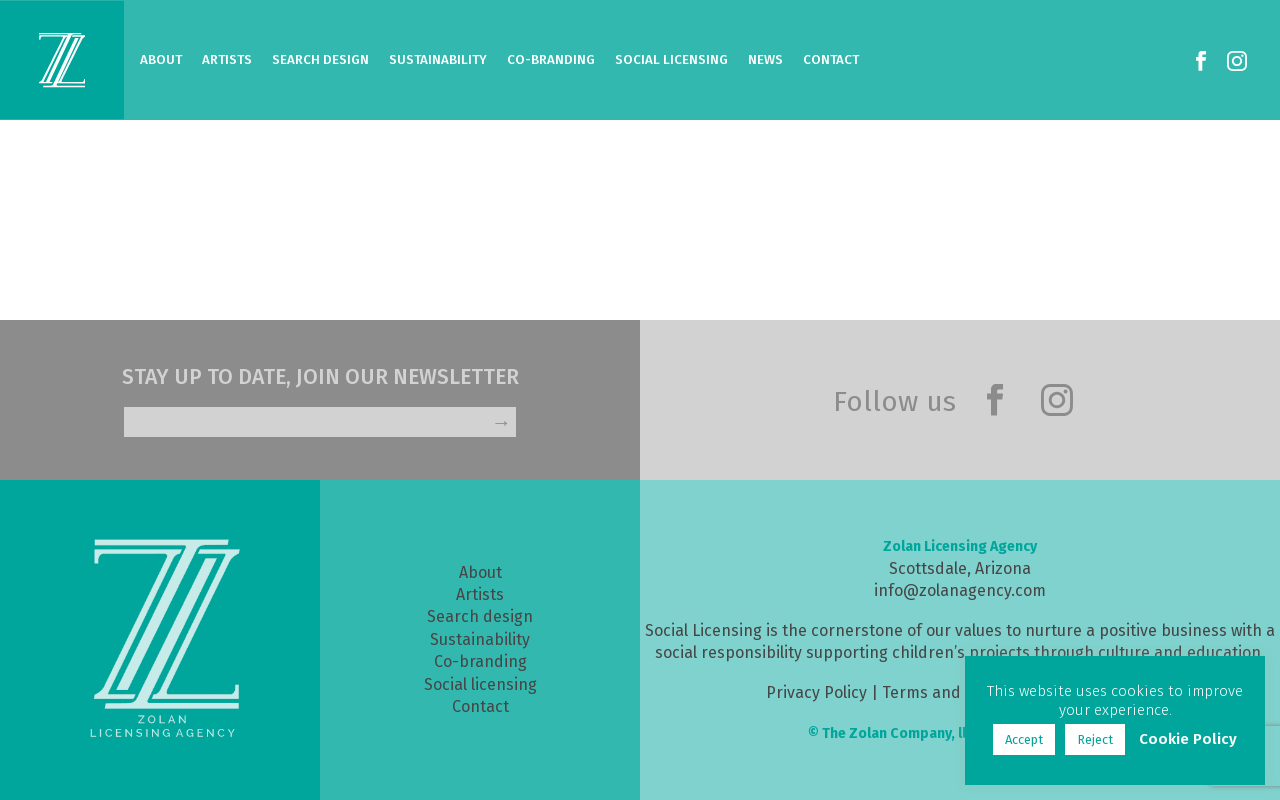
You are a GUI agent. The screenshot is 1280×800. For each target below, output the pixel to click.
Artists (227, 60)
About (161, 60)
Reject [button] (1095, 739)
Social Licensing (671, 60)
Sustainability (438, 60)
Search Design (320, 60)
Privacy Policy (816, 692)
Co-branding (480, 661)
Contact (831, 60)
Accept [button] (1024, 739)
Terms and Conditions (963, 692)
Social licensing (480, 684)
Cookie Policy (1188, 739)
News (765, 60)
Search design (480, 616)
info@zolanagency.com (960, 590)
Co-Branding (551, 60)
